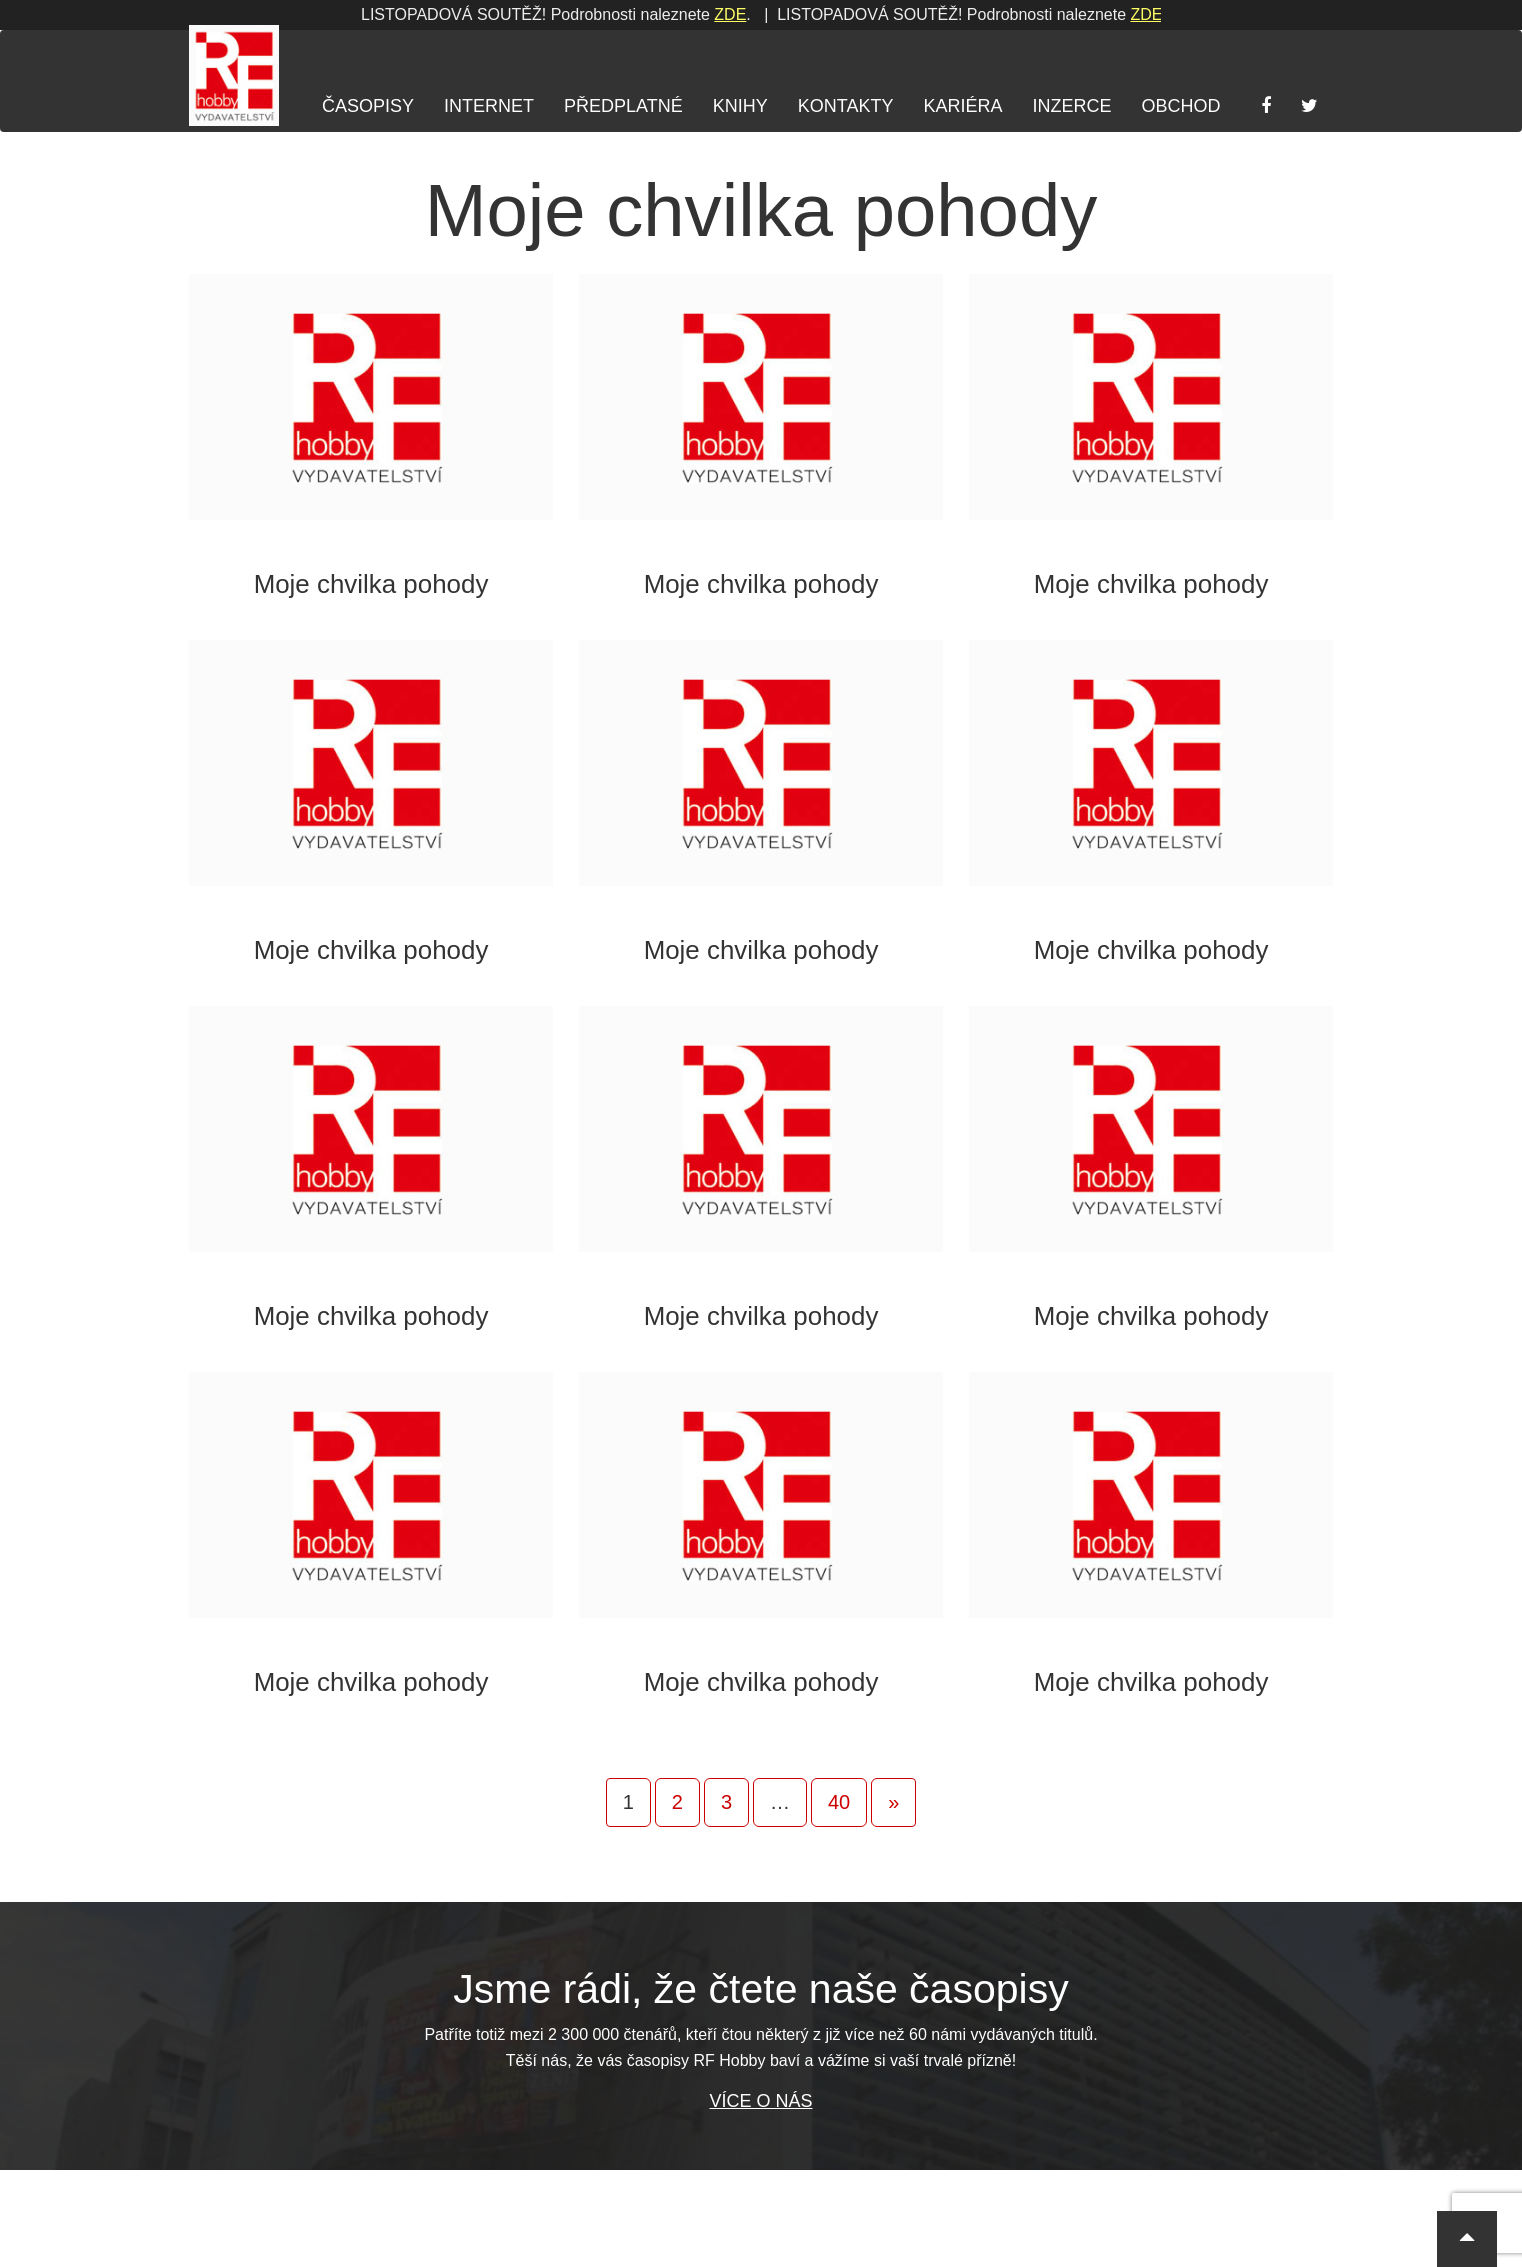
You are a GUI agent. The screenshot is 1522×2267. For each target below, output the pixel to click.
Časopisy (368, 106)
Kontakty (846, 106)
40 (839, 1802)
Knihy (740, 106)
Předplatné (623, 106)
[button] (1467, 2239)
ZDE (469, 14)
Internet (489, 106)
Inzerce (1071, 106)
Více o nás (760, 2101)
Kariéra (962, 106)
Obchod (1180, 106)
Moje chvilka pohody (371, 584)
